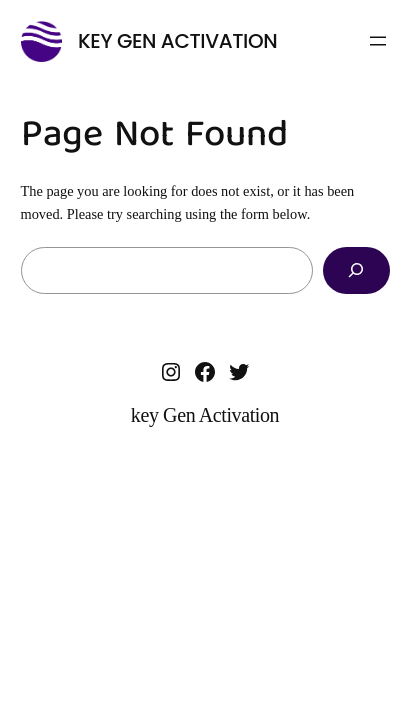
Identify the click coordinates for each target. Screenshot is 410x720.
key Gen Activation (177, 41)
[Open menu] (378, 41)
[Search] (356, 270)
